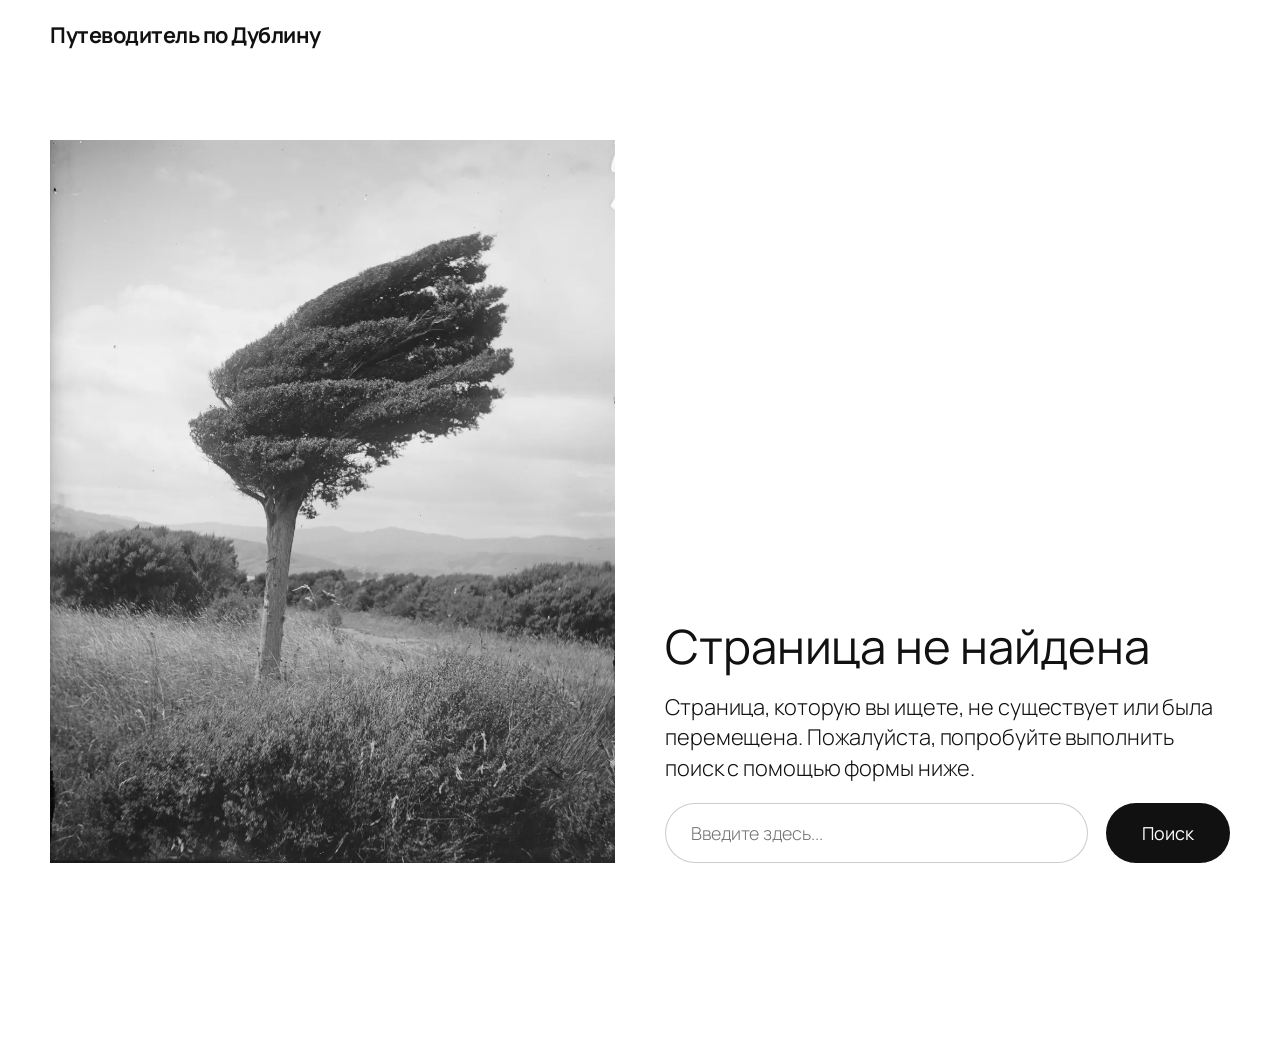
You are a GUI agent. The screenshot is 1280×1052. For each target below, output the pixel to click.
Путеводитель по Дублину (185, 35)
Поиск (1168, 833)
